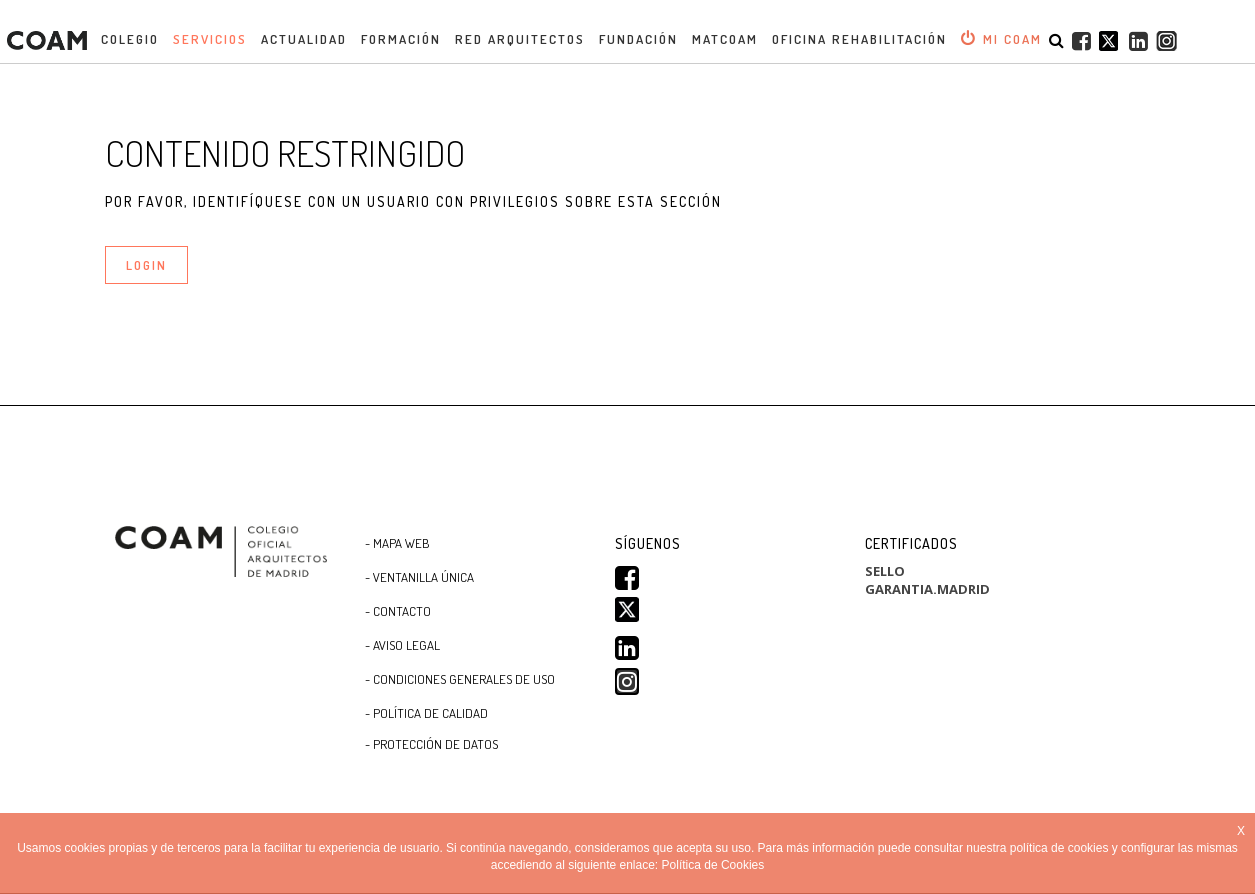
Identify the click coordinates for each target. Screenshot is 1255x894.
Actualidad (304, 39)
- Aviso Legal (402, 645)
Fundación (638, 39)
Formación (401, 39)
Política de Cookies (713, 866)
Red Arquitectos (520, 39)
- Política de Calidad (426, 713)
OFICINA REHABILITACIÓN (859, 39)
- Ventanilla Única (419, 577)
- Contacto (398, 611)
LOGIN (146, 265)
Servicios (210, 39)
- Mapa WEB (397, 543)
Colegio (130, 39)
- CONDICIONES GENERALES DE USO (460, 679)
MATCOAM (725, 39)
